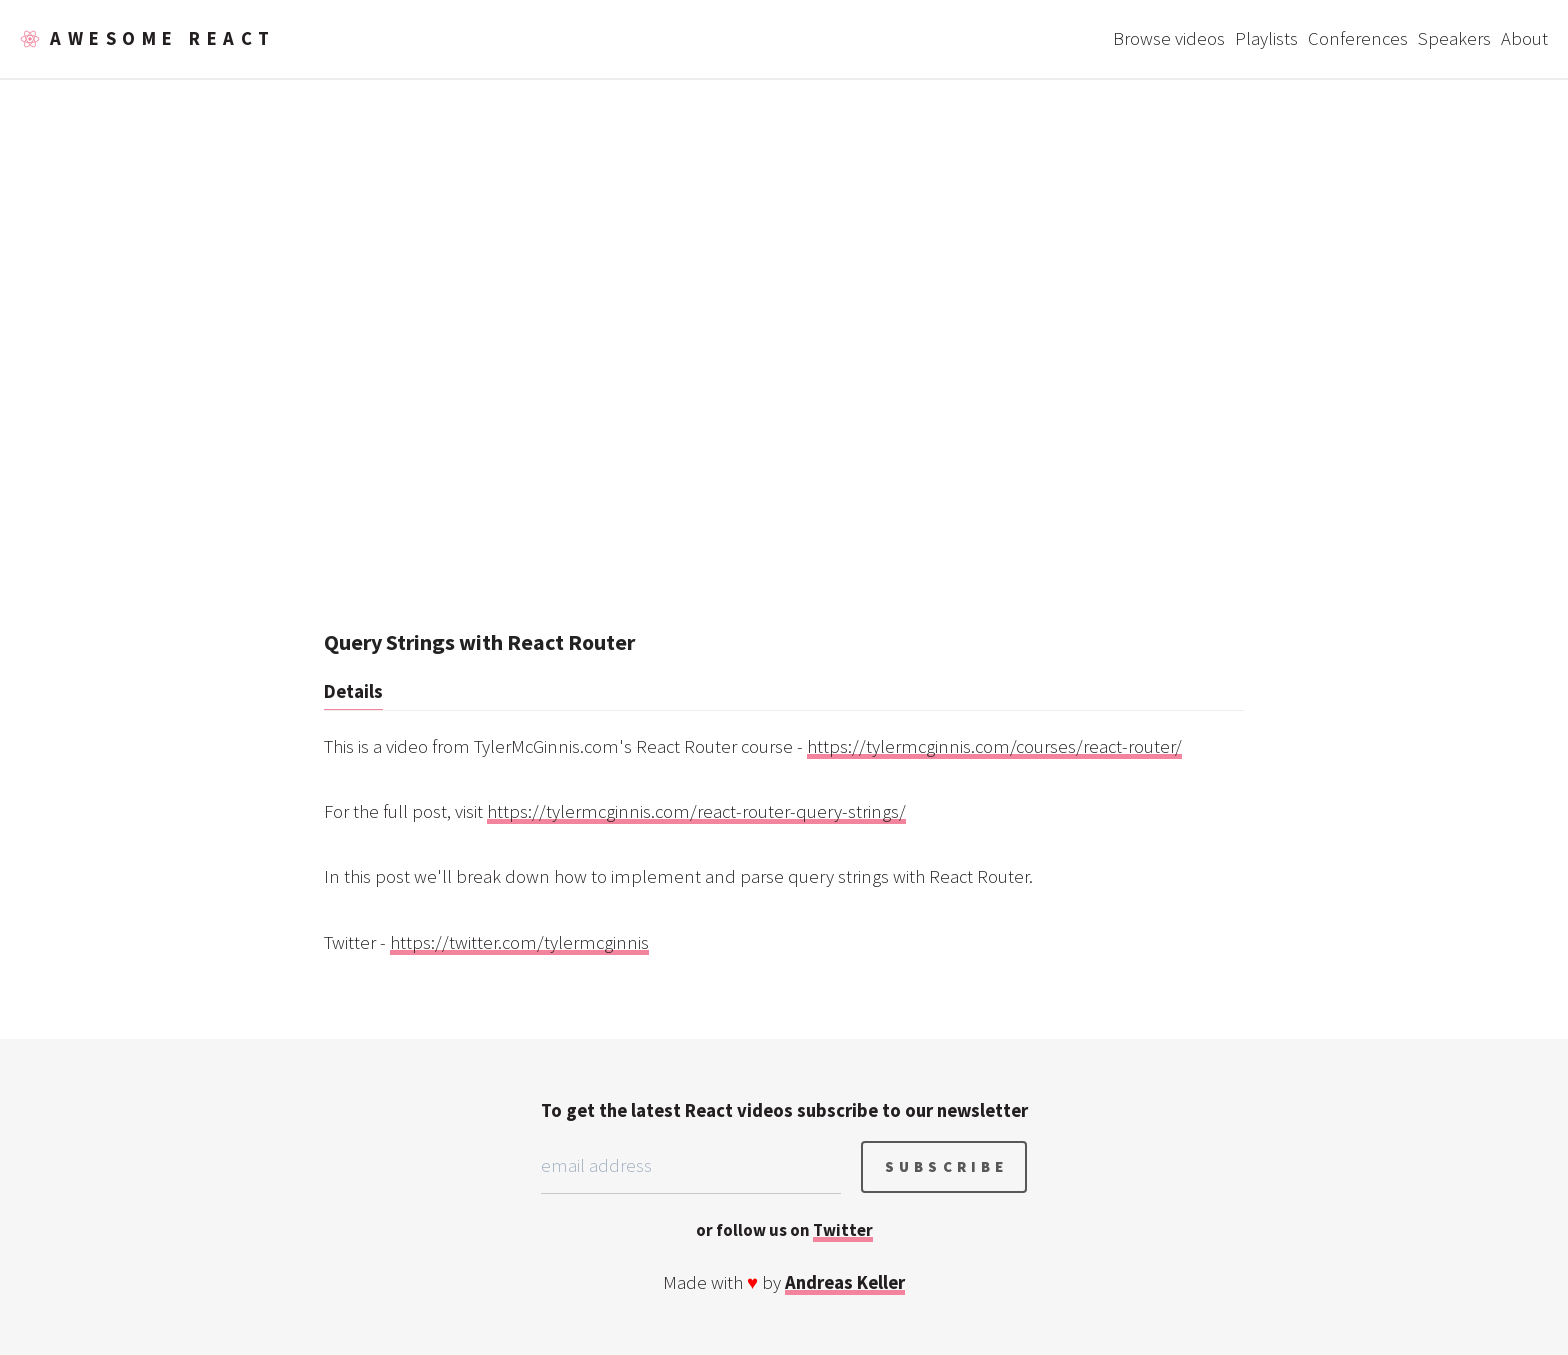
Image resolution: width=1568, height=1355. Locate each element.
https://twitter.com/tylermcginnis (519, 942)
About (1524, 38)
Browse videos (1169, 38)
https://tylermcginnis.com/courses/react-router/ (994, 746)
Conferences (1358, 38)
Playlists (1266, 38)
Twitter (843, 1230)
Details (353, 691)
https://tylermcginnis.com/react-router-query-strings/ (696, 811)
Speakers (1454, 38)
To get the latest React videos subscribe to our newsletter (784, 1110)
